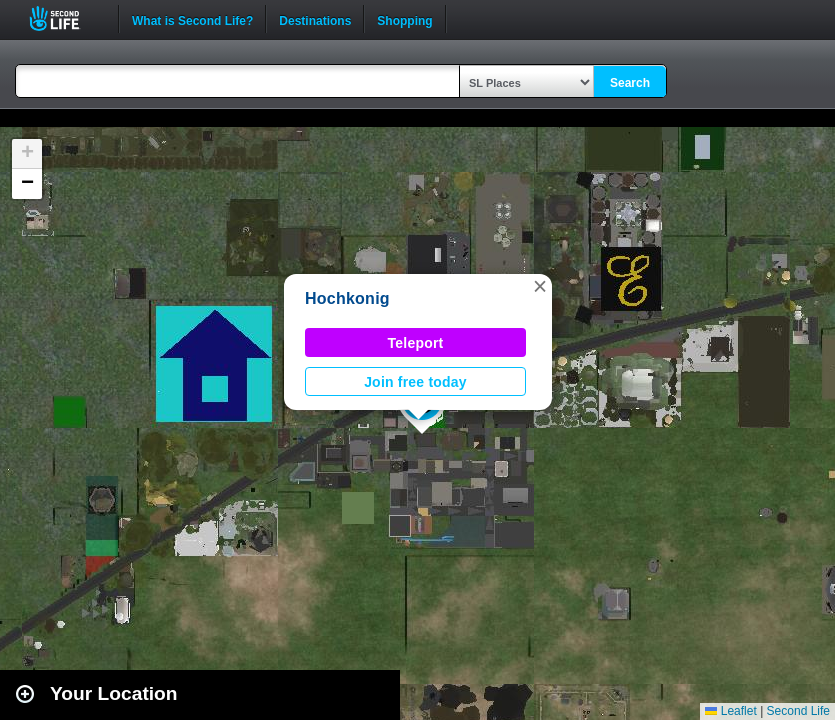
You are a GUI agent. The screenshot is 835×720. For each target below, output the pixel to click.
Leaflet (730, 711)
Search (630, 83)
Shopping (404, 19)
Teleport (416, 343)
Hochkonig (347, 298)
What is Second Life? (192, 19)
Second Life (65, 18)
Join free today (415, 382)
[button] (540, 286)
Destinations (315, 19)
